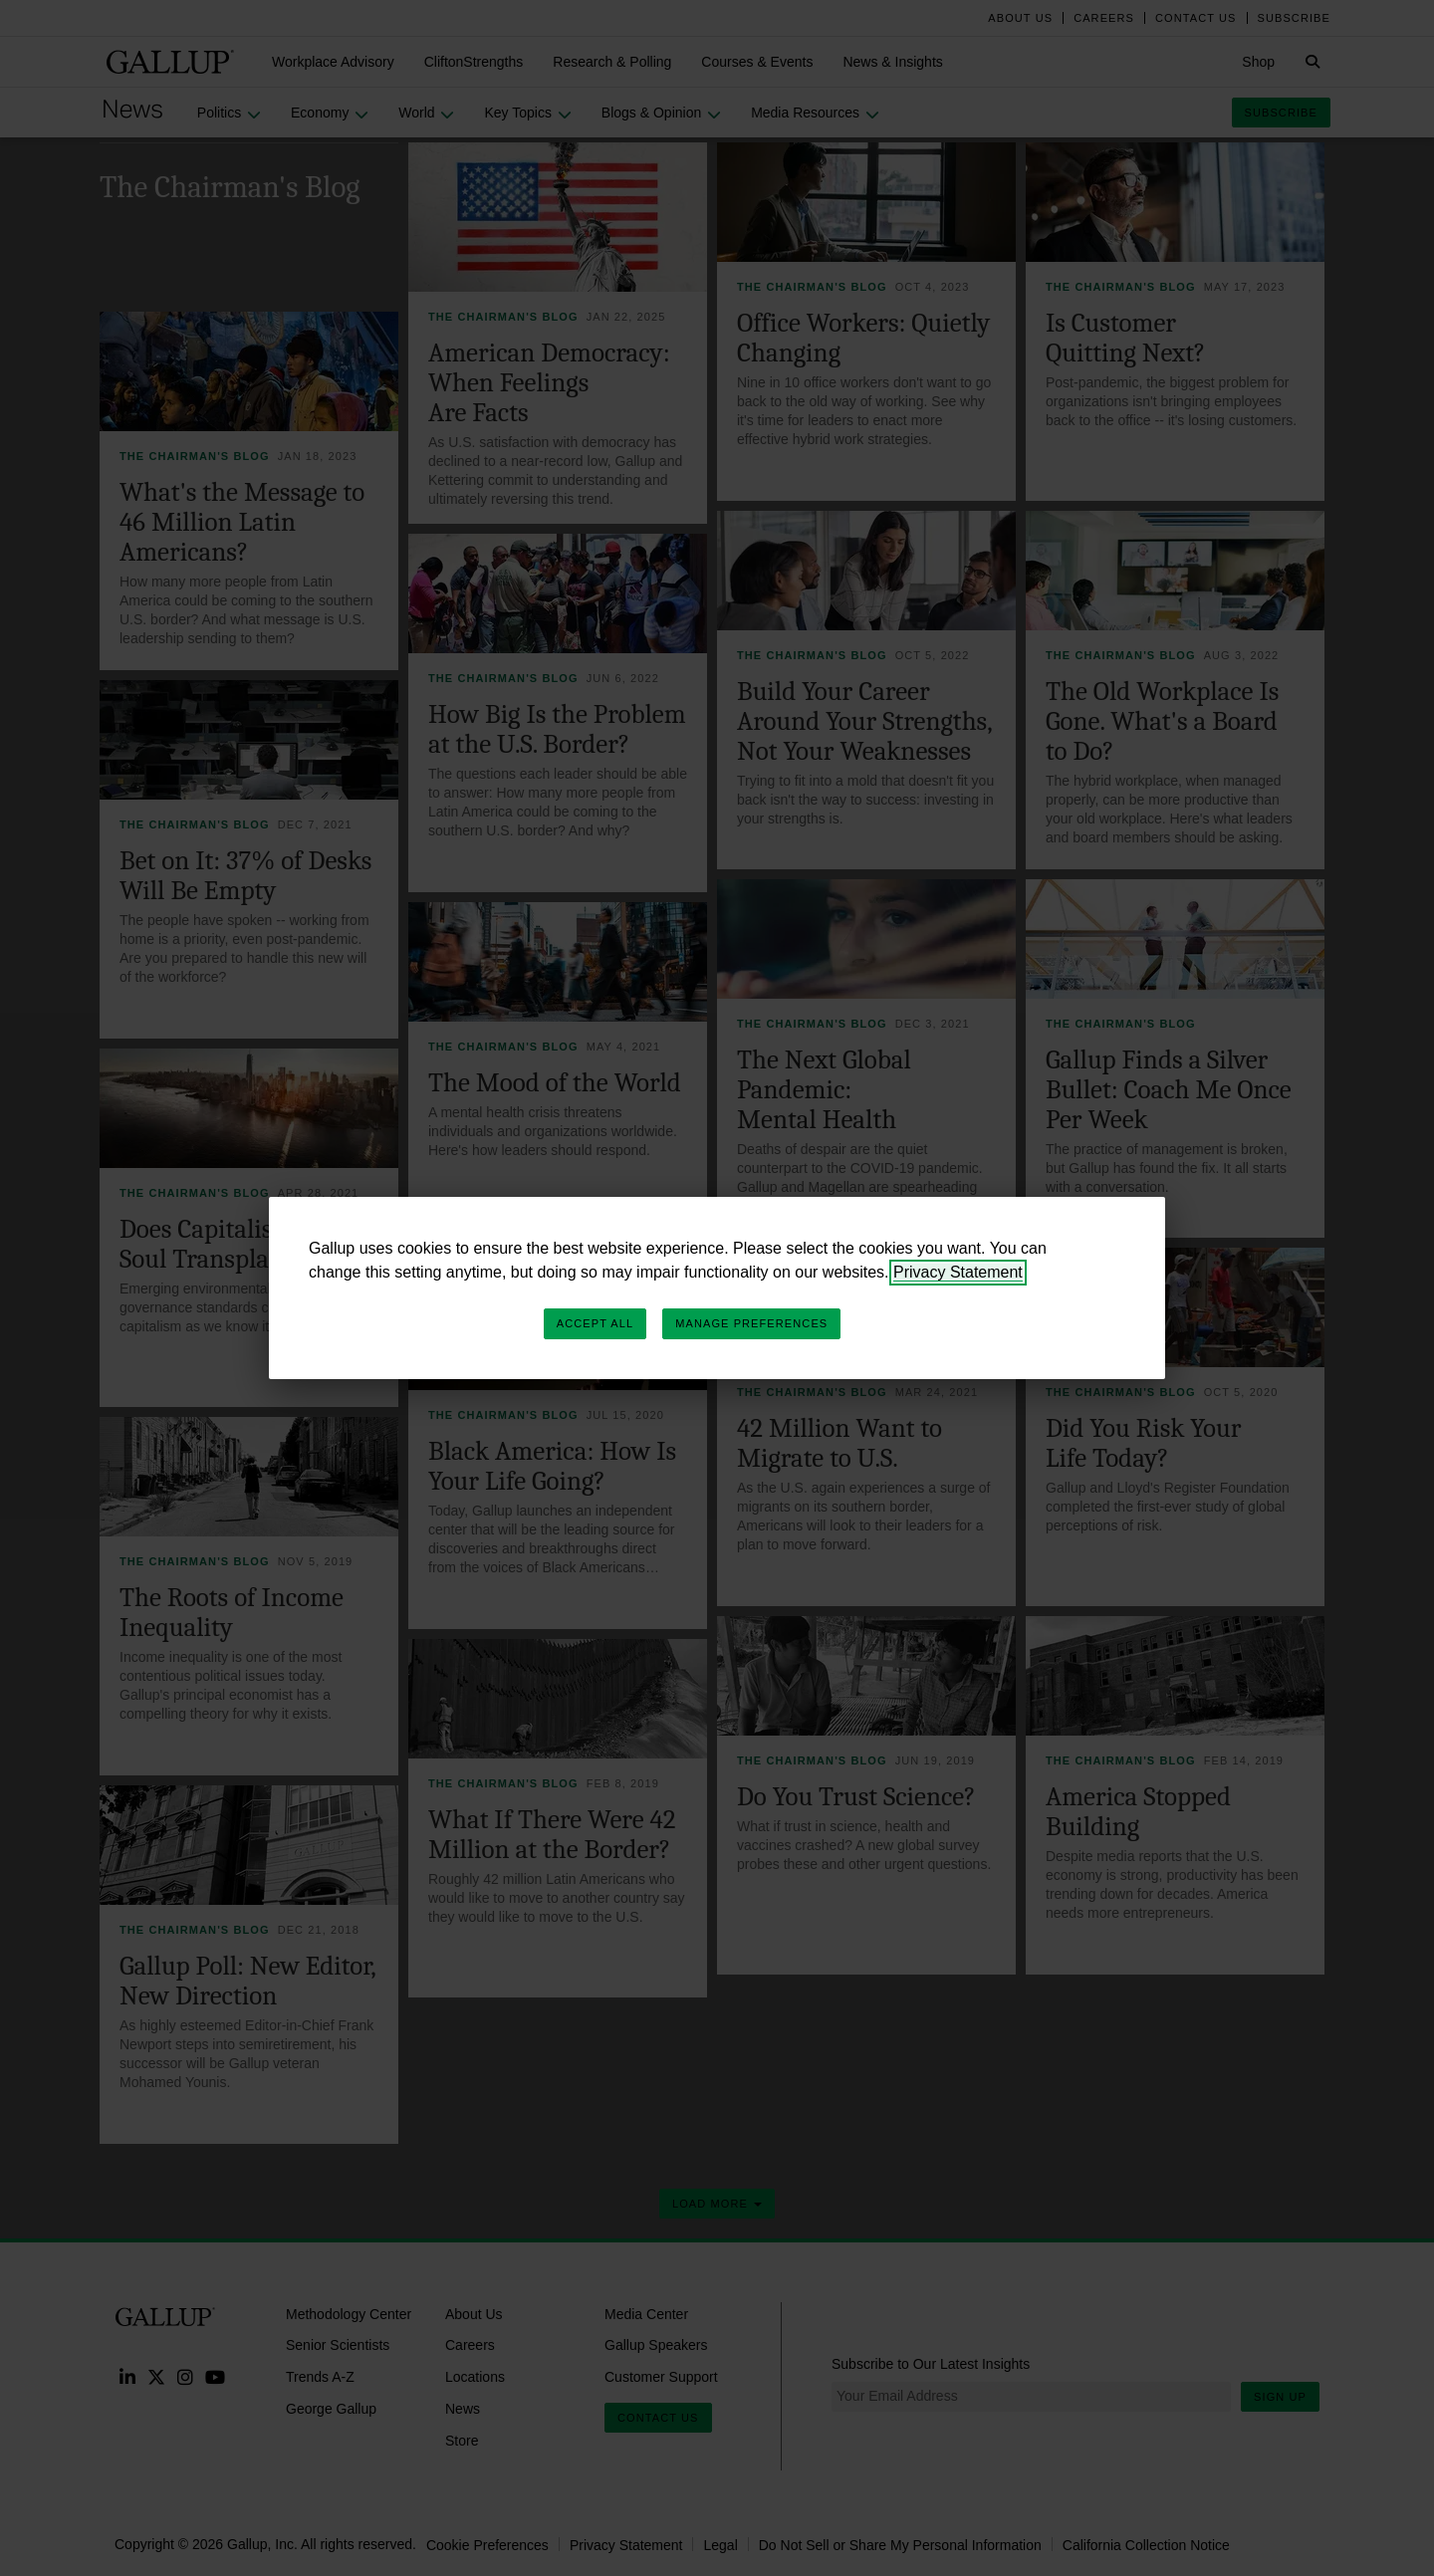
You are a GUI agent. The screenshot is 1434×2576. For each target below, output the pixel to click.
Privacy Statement (958, 1272)
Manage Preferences (751, 1323)
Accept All (595, 1323)
